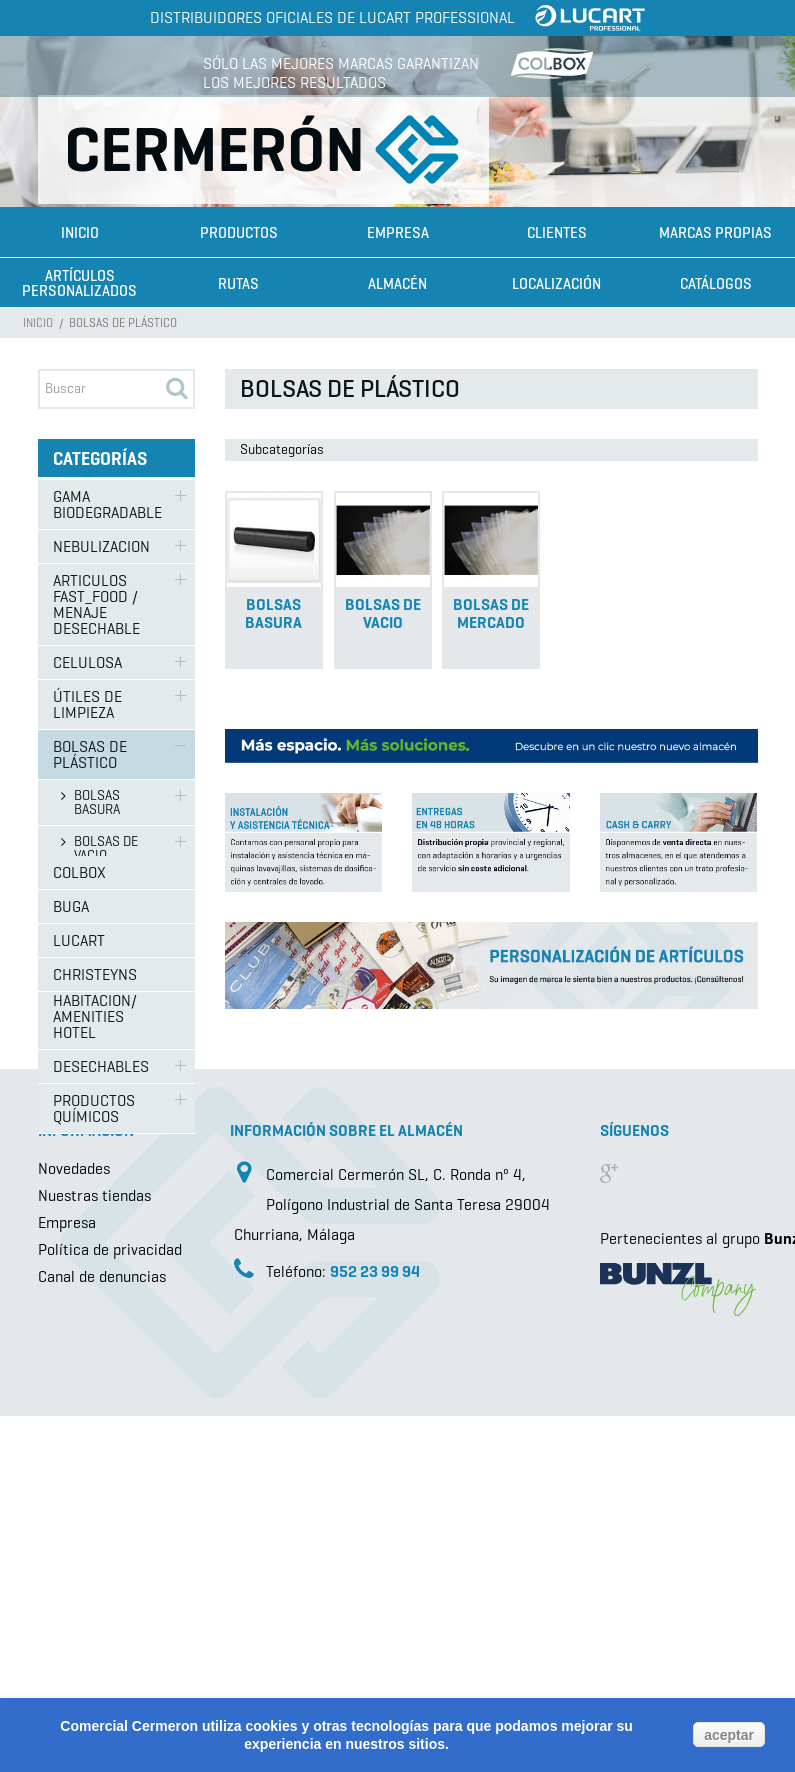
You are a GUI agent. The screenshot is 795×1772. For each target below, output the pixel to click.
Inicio (80, 233)
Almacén (397, 284)
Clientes (557, 233)
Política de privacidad (110, 1611)
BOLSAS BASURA (97, 802)
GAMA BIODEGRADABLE (107, 504)
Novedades (74, 1530)
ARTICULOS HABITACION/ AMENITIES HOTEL (95, 1008)
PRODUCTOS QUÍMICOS (94, 1108)
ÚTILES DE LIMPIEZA (87, 704)
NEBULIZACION (101, 546)
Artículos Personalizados (79, 283)
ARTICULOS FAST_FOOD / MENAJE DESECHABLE (96, 604)
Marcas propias (715, 233)
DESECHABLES (101, 1066)
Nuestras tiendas (94, 1557)
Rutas (238, 284)
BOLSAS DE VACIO (106, 848)
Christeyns (95, 1323)
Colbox (79, 1221)
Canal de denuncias (102, 1638)
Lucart (79, 1289)
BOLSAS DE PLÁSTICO (90, 754)
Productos (239, 233)
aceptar (729, 1735)
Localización (556, 284)
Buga (71, 1255)
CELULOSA (87, 662)
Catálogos (716, 284)
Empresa (398, 233)
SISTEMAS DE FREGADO (97, 942)
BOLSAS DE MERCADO (106, 894)
